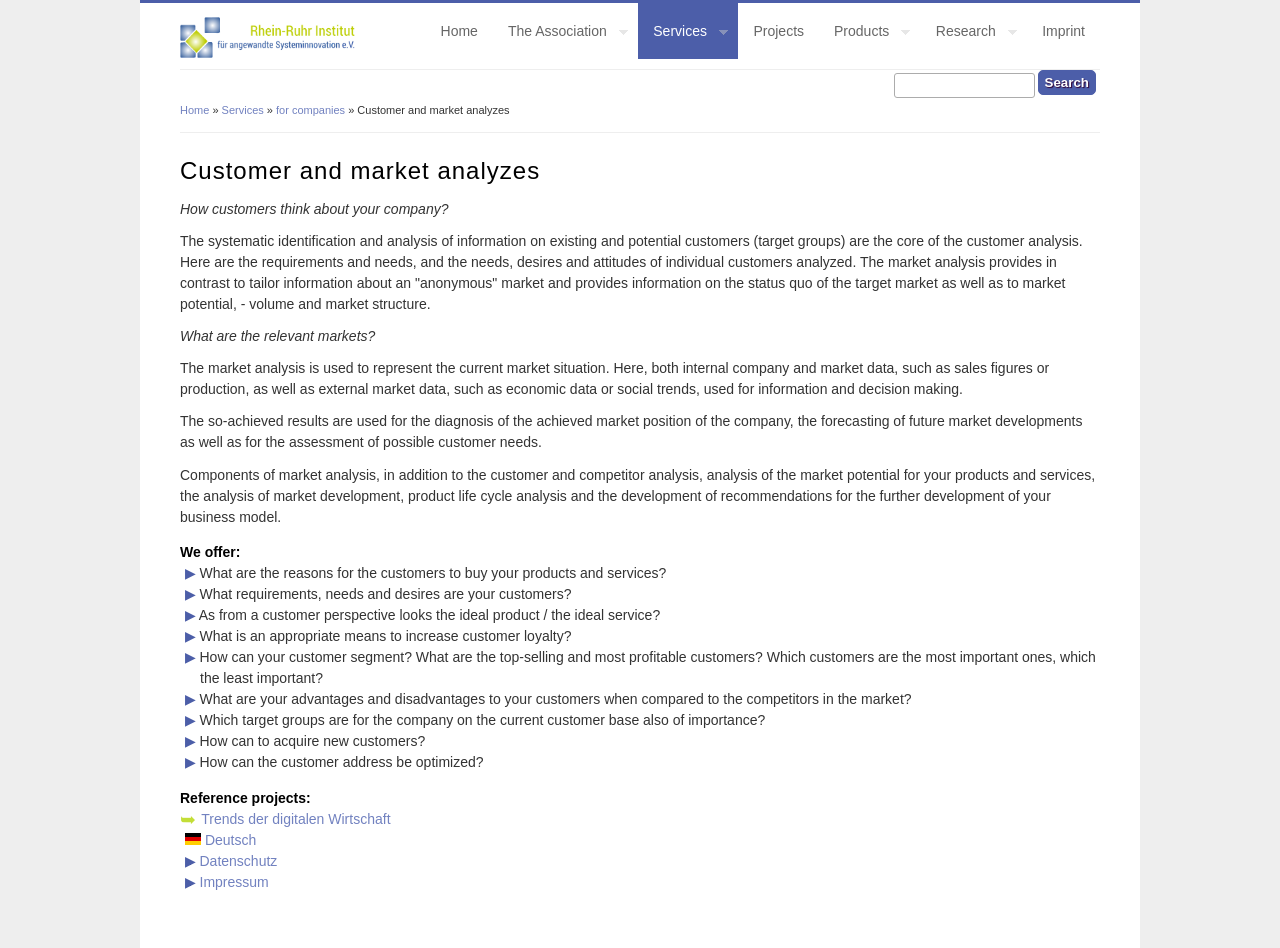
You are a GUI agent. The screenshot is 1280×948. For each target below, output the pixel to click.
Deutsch (220, 840)
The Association (560, 34)
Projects (778, 31)
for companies (310, 110)
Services (683, 34)
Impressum (234, 882)
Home (459, 31)
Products (864, 34)
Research (969, 34)
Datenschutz (239, 861)
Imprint (1063, 31)
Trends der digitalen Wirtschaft (295, 819)
